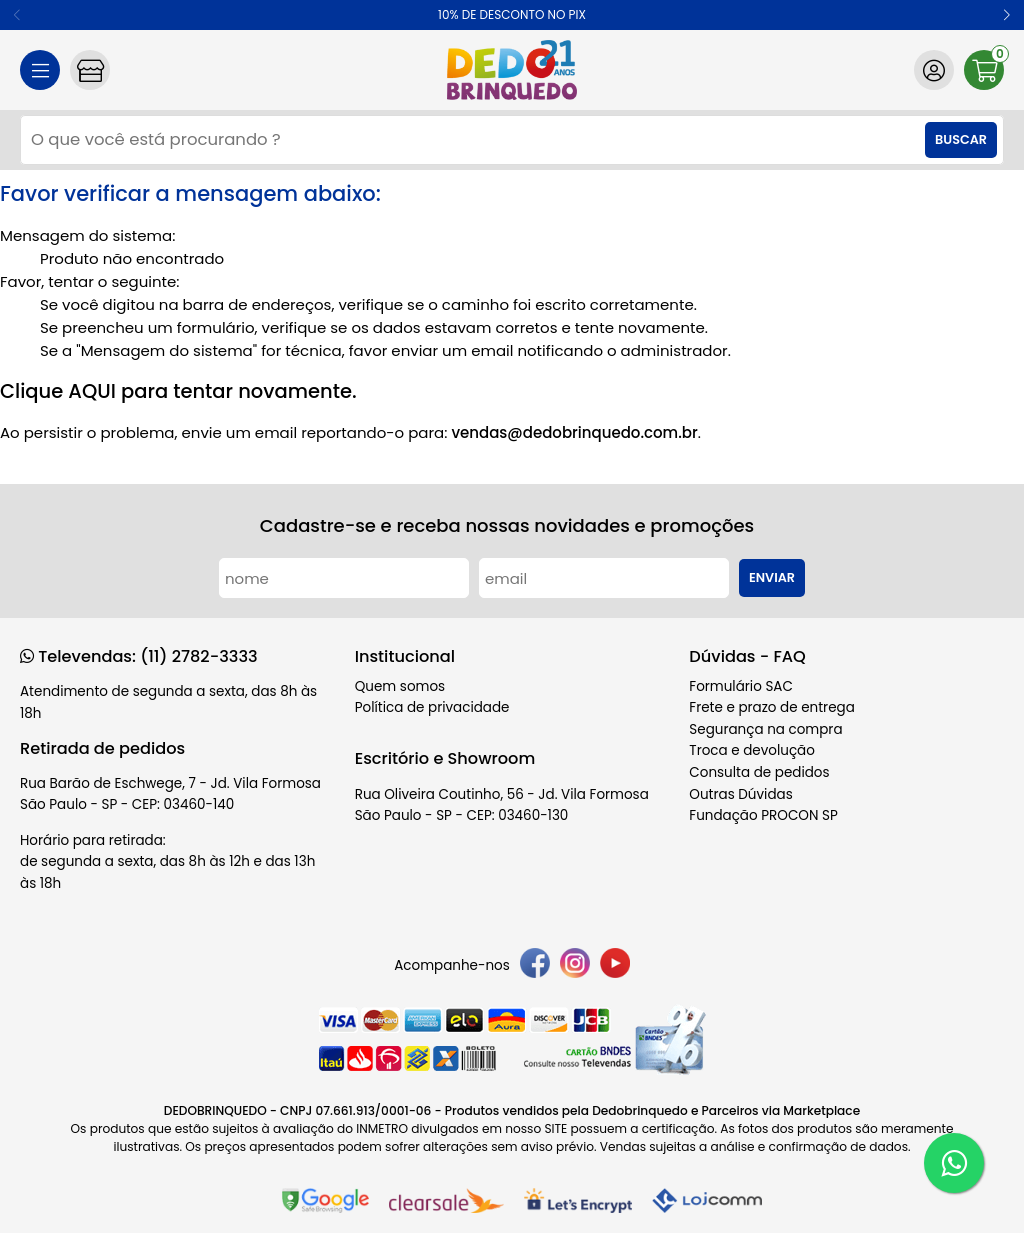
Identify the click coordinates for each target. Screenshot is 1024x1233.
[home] (512, 70)
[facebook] (535, 966)
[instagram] (575, 966)
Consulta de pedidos (759, 772)
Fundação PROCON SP (763, 815)
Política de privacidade (432, 707)
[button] (1006, 15)
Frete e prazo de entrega (771, 707)
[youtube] (615, 966)
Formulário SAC (741, 686)
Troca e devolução (752, 750)
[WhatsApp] (954, 1163)
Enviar (772, 577)
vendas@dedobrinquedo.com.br (574, 432)
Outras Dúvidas (740, 794)
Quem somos (400, 686)
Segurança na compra (765, 729)
